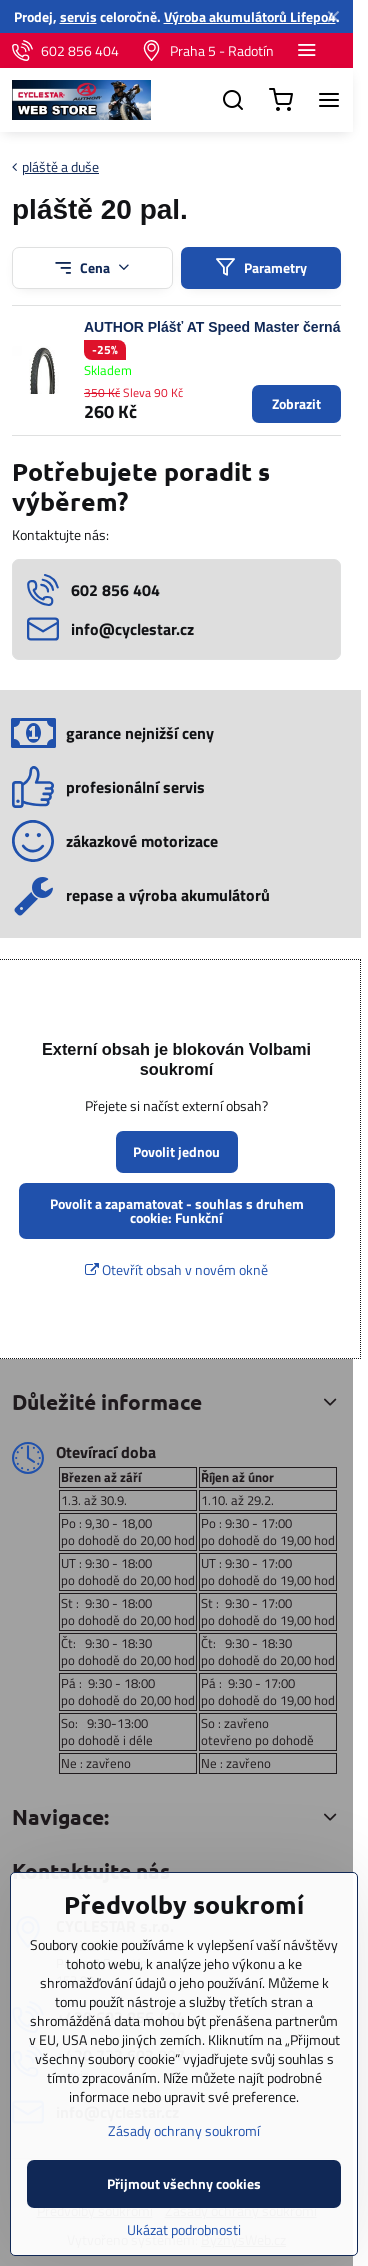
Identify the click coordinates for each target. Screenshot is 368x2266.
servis (78, 16)
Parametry (261, 268)
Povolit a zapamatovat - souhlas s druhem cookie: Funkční (177, 1210)
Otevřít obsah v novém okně (176, 1269)
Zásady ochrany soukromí (184, 2175)
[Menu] (329, 100)
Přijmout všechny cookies (184, 2228)
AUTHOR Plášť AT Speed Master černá (212, 327)
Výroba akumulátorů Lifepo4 (250, 16)
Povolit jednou (176, 1151)
